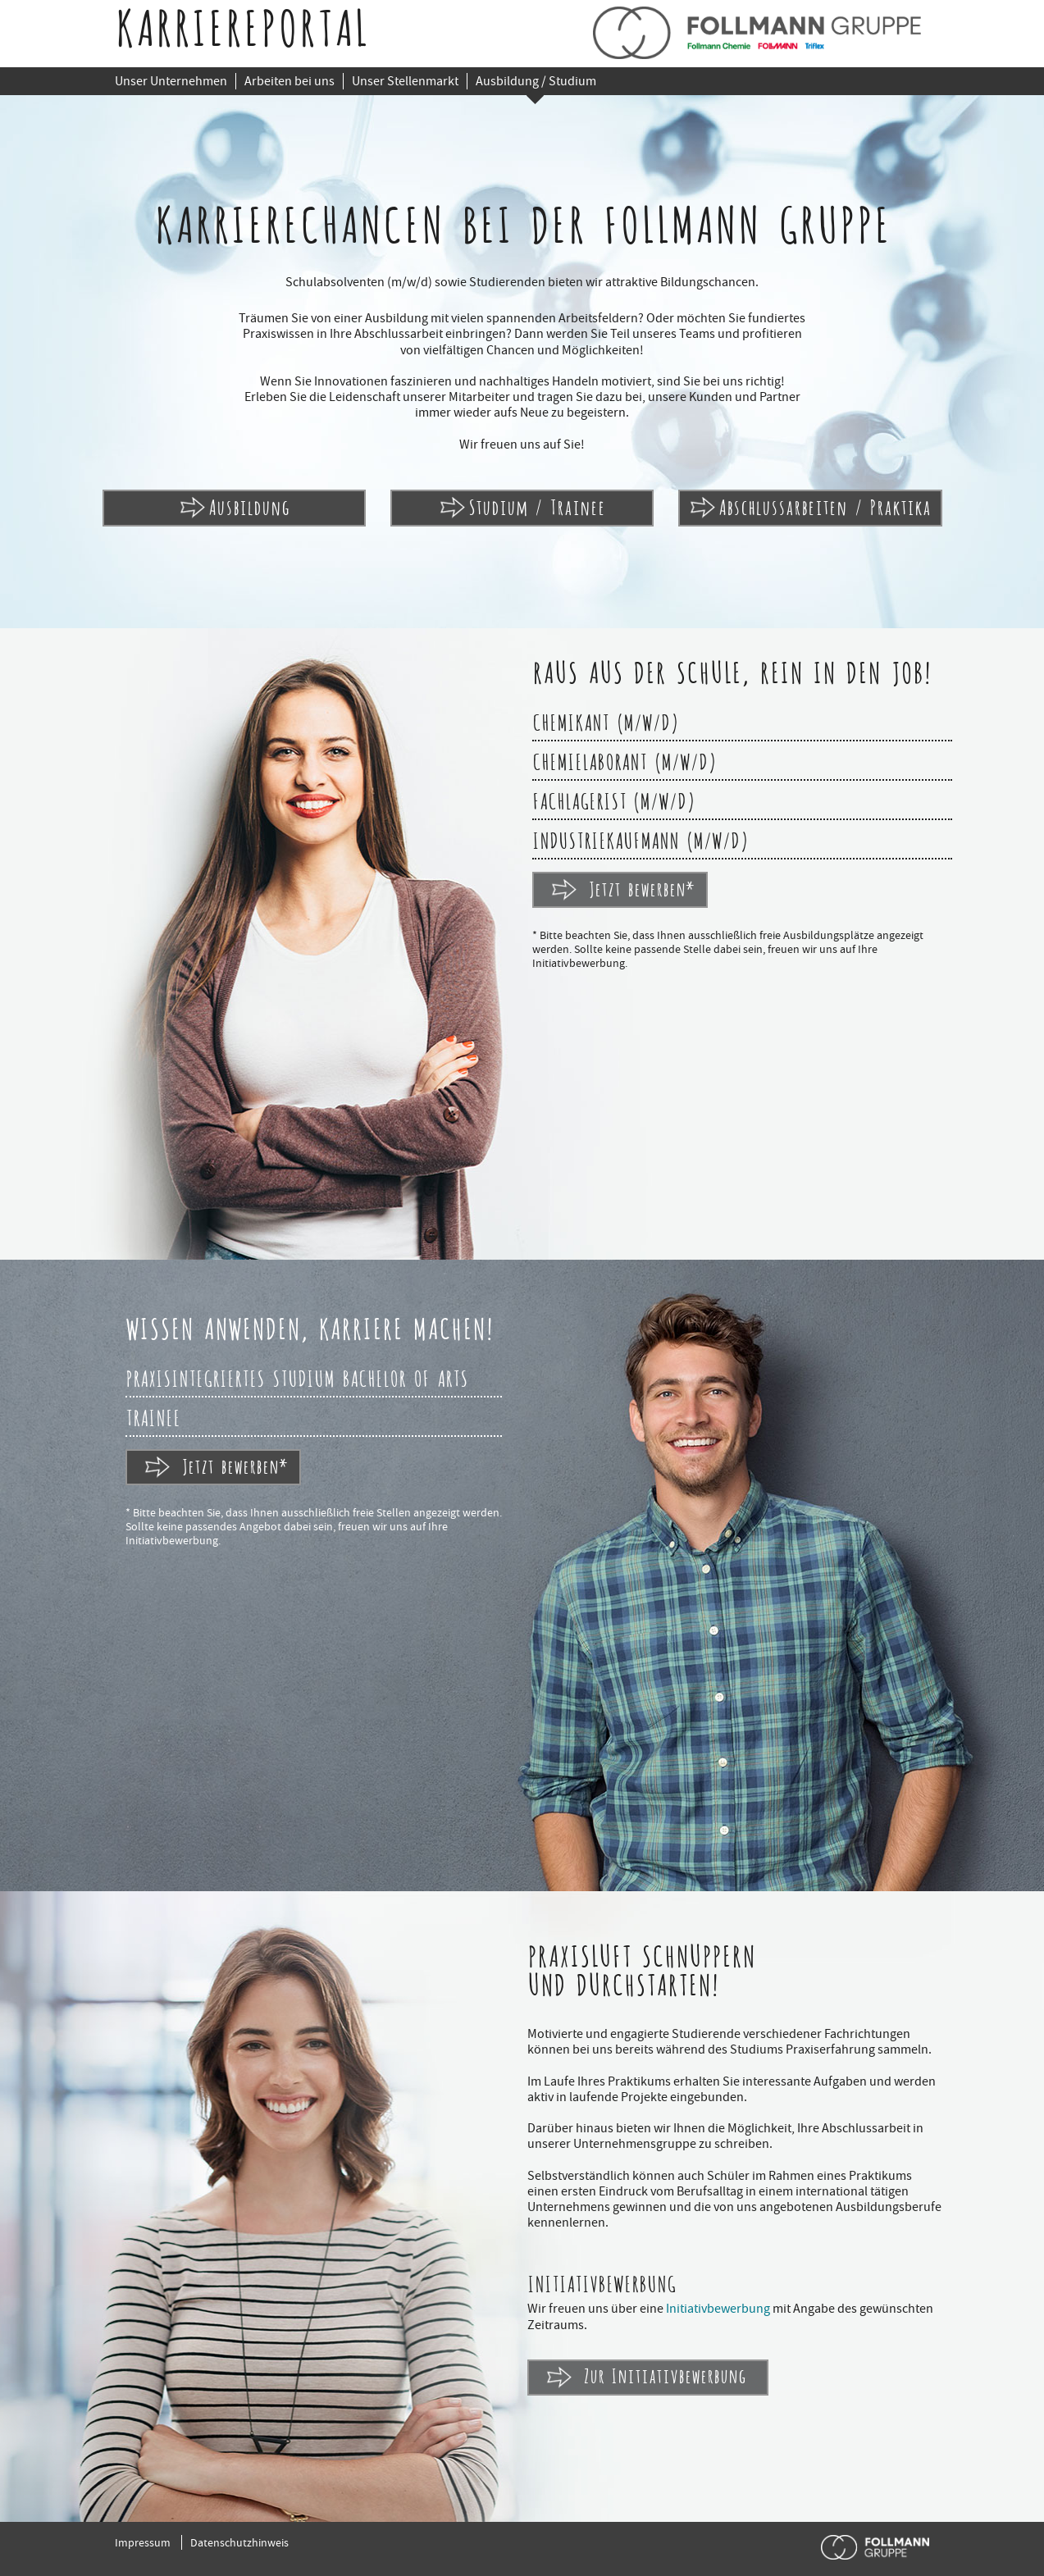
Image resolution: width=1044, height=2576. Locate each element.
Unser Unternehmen (171, 81)
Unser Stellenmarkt (405, 81)
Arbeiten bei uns (289, 81)
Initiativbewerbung (718, 2308)
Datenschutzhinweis (239, 2542)
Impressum (143, 2542)
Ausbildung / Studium (536, 81)
